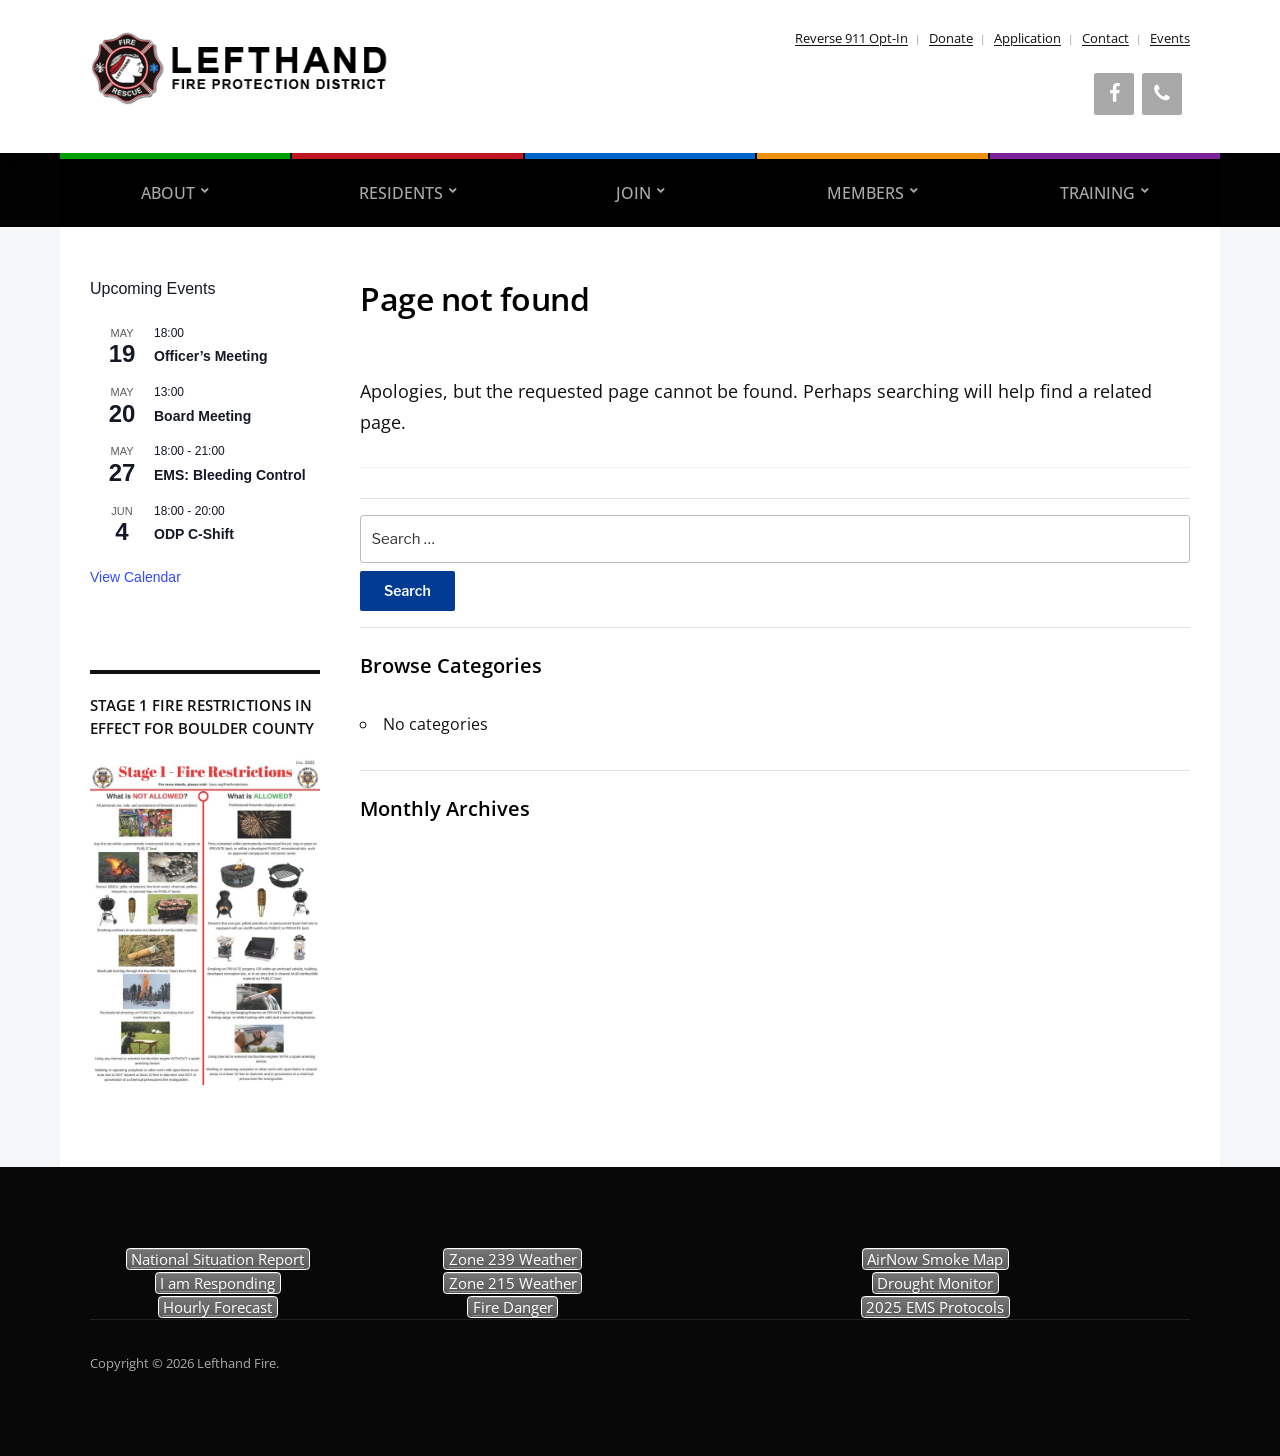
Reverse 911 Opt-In (851, 38)
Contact (1105, 38)
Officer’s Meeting (211, 356)
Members (865, 193)
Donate (951, 38)
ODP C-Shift (194, 534)
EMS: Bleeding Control (230, 475)
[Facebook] (1114, 94)
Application (1027, 38)
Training (1097, 193)
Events (1170, 38)
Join (633, 193)
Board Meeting (202, 416)
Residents (401, 193)
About (168, 193)
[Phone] (1162, 94)
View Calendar (135, 577)
